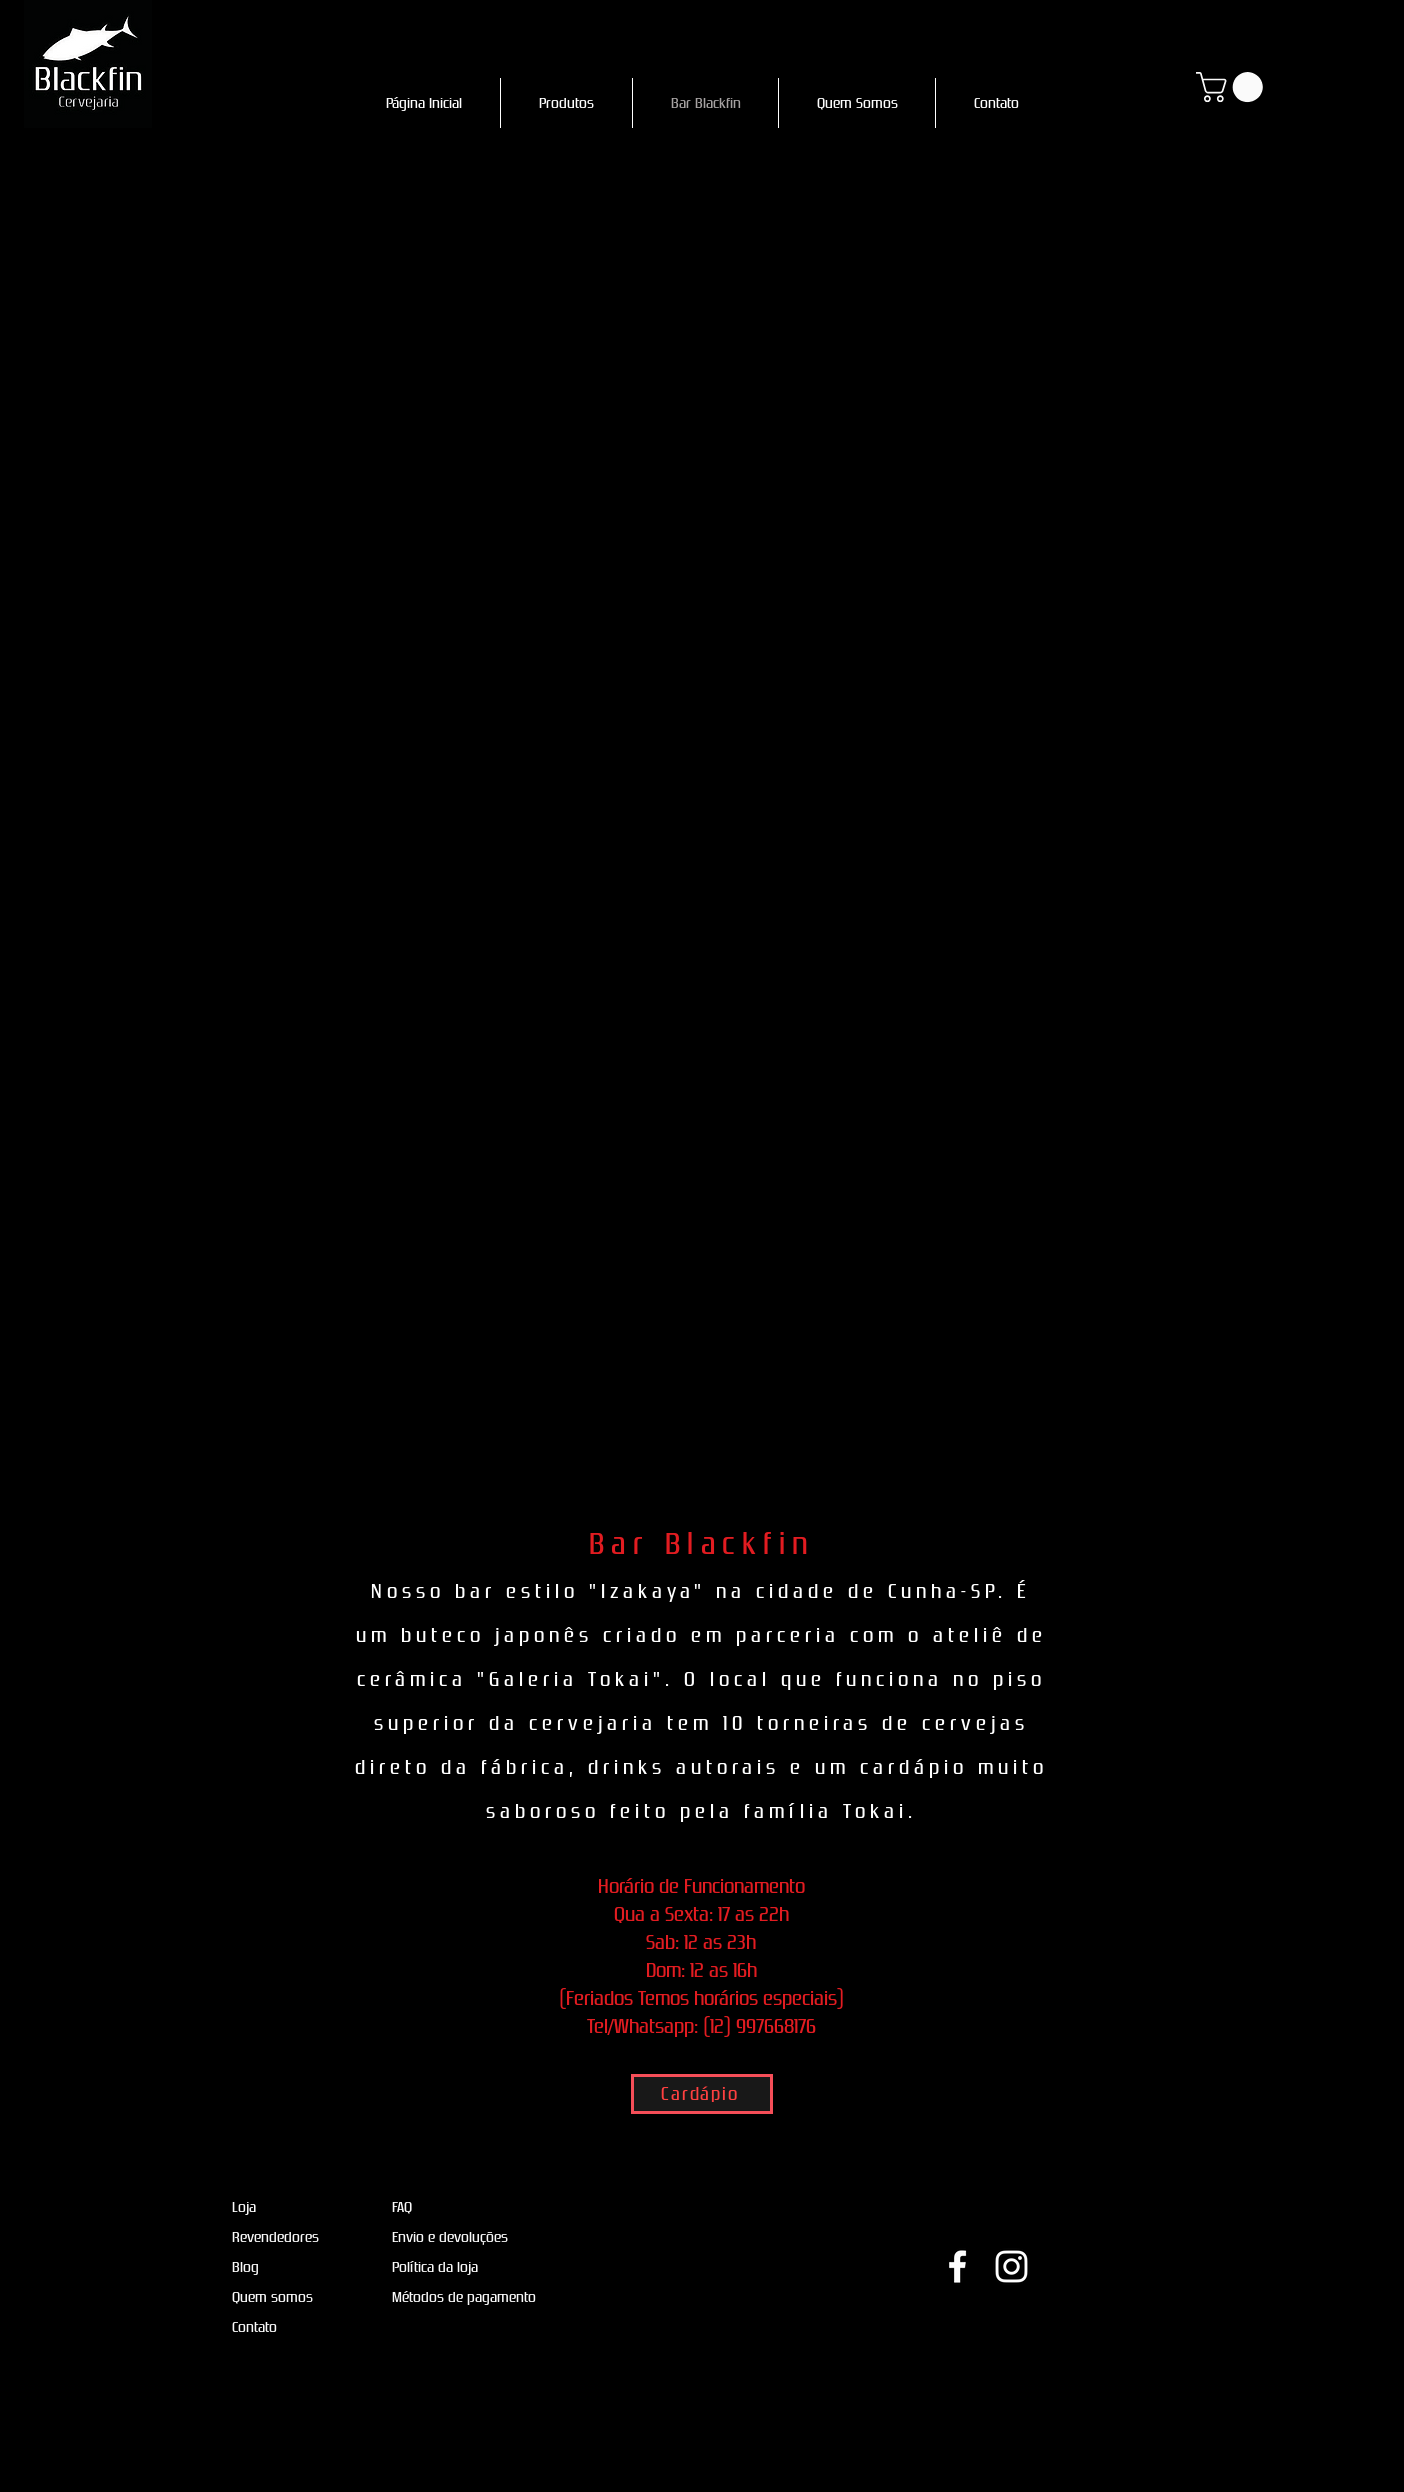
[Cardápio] (702, 2094)
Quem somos (272, 2297)
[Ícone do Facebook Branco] (957, 2266)
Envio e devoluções (450, 2237)
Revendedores (275, 2237)
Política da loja (435, 2267)
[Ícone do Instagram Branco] (1011, 2266)
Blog (245, 2267)
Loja (244, 2207)
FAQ (402, 2207)
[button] (1233, 87)
